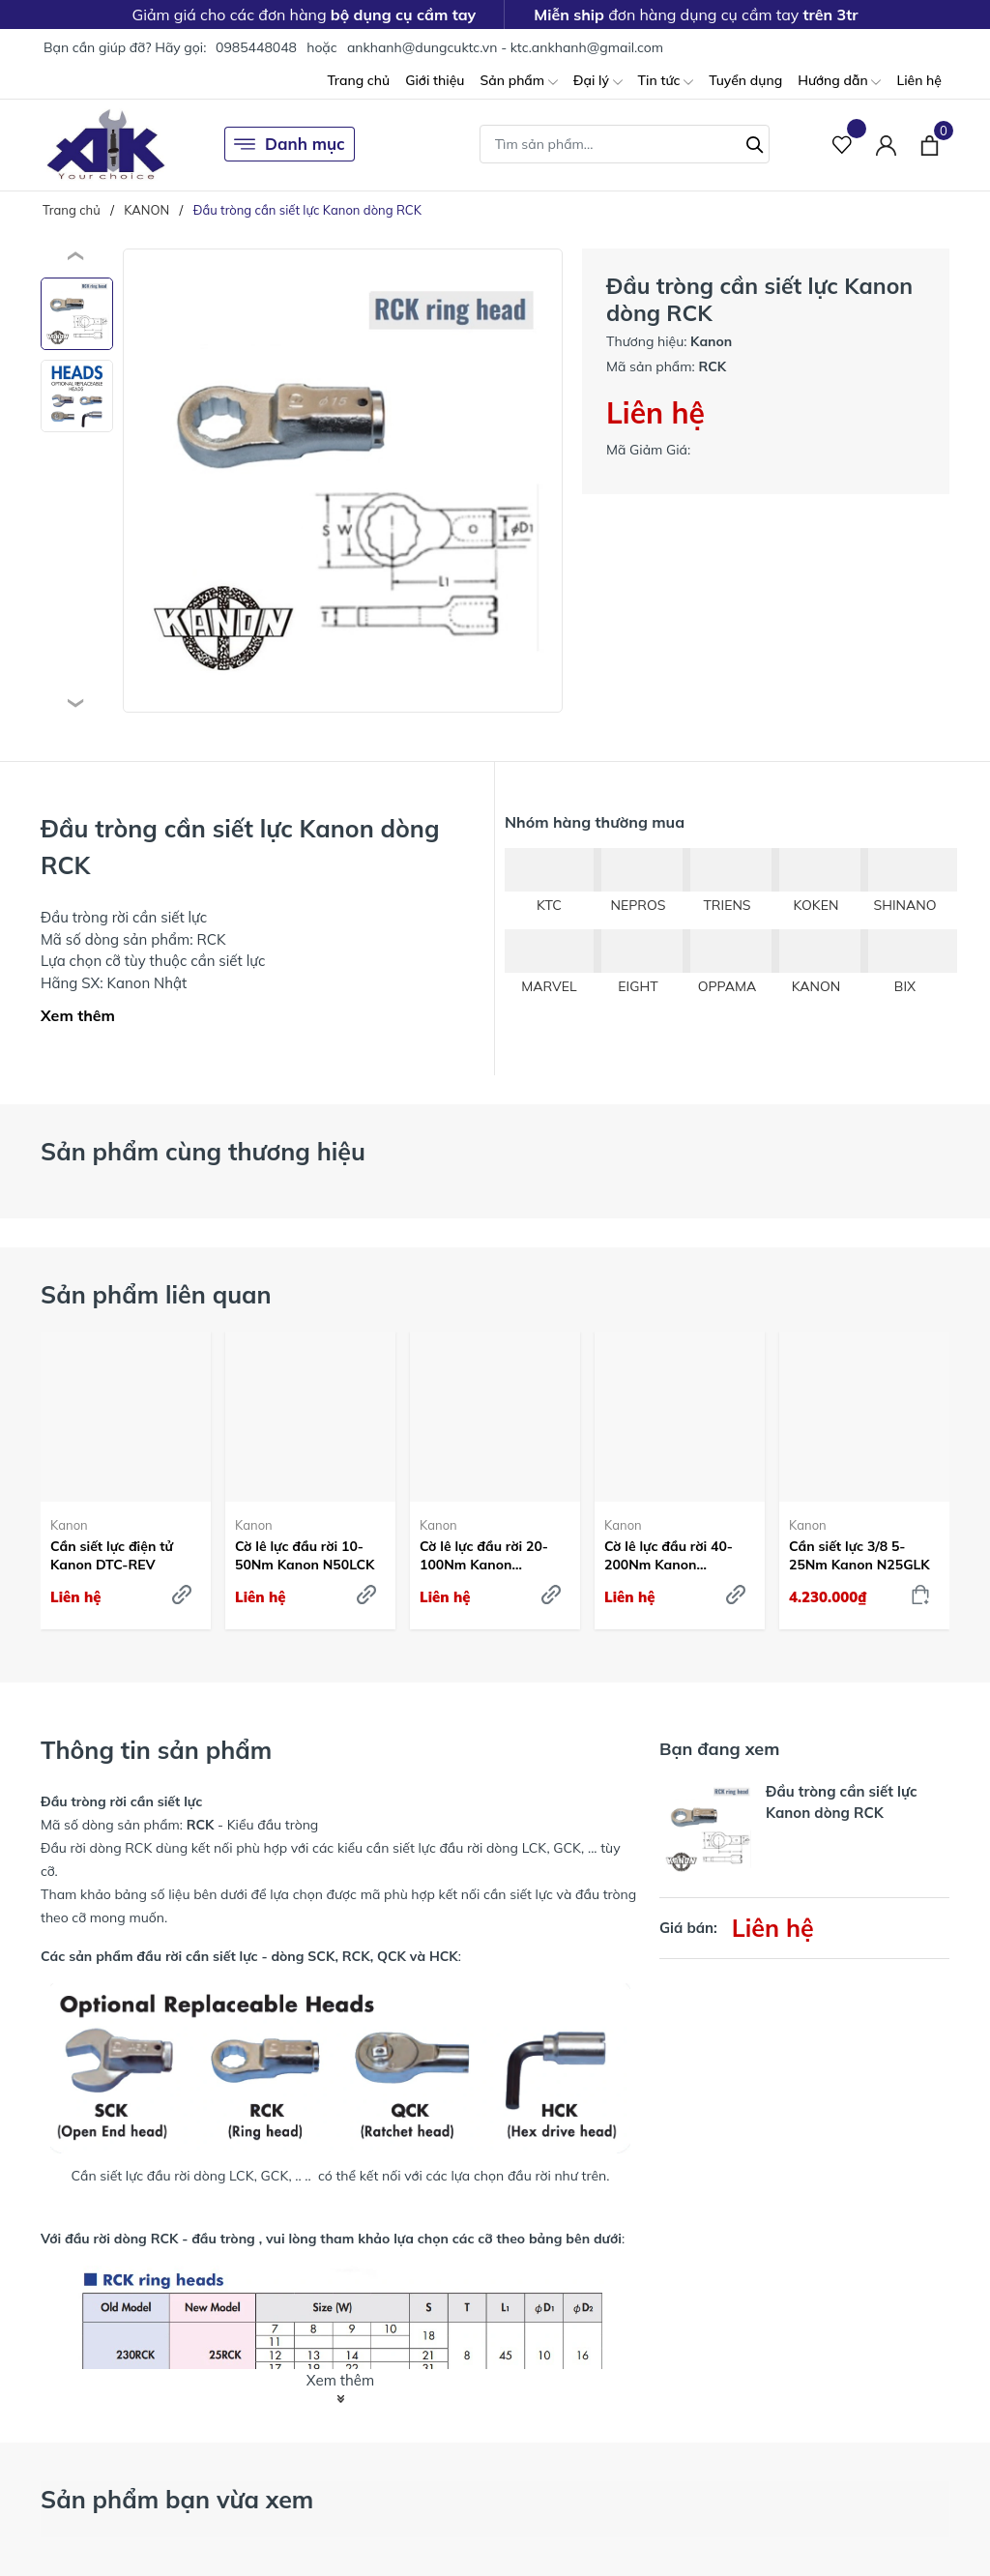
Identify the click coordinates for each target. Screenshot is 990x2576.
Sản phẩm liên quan (156, 1294)
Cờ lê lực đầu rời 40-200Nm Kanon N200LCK (668, 1554)
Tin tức (666, 82)
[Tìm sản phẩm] (625, 144)
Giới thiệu (434, 80)
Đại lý (598, 82)
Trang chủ (358, 80)
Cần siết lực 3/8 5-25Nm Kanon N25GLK (859, 1554)
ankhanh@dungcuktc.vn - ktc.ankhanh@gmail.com (505, 47)
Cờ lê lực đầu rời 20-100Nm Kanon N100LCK (484, 1554)
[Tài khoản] (886, 144)
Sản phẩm (518, 82)
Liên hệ (919, 80)
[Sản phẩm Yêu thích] (842, 144)
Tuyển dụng (745, 80)
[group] (343, 480)
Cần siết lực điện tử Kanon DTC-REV (111, 1554)
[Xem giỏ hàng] (929, 144)
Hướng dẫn (839, 82)
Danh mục (289, 144)
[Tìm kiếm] (755, 142)
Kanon (69, 1525)
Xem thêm (78, 1015)
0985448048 (256, 47)
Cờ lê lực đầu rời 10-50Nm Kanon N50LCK (304, 1554)
